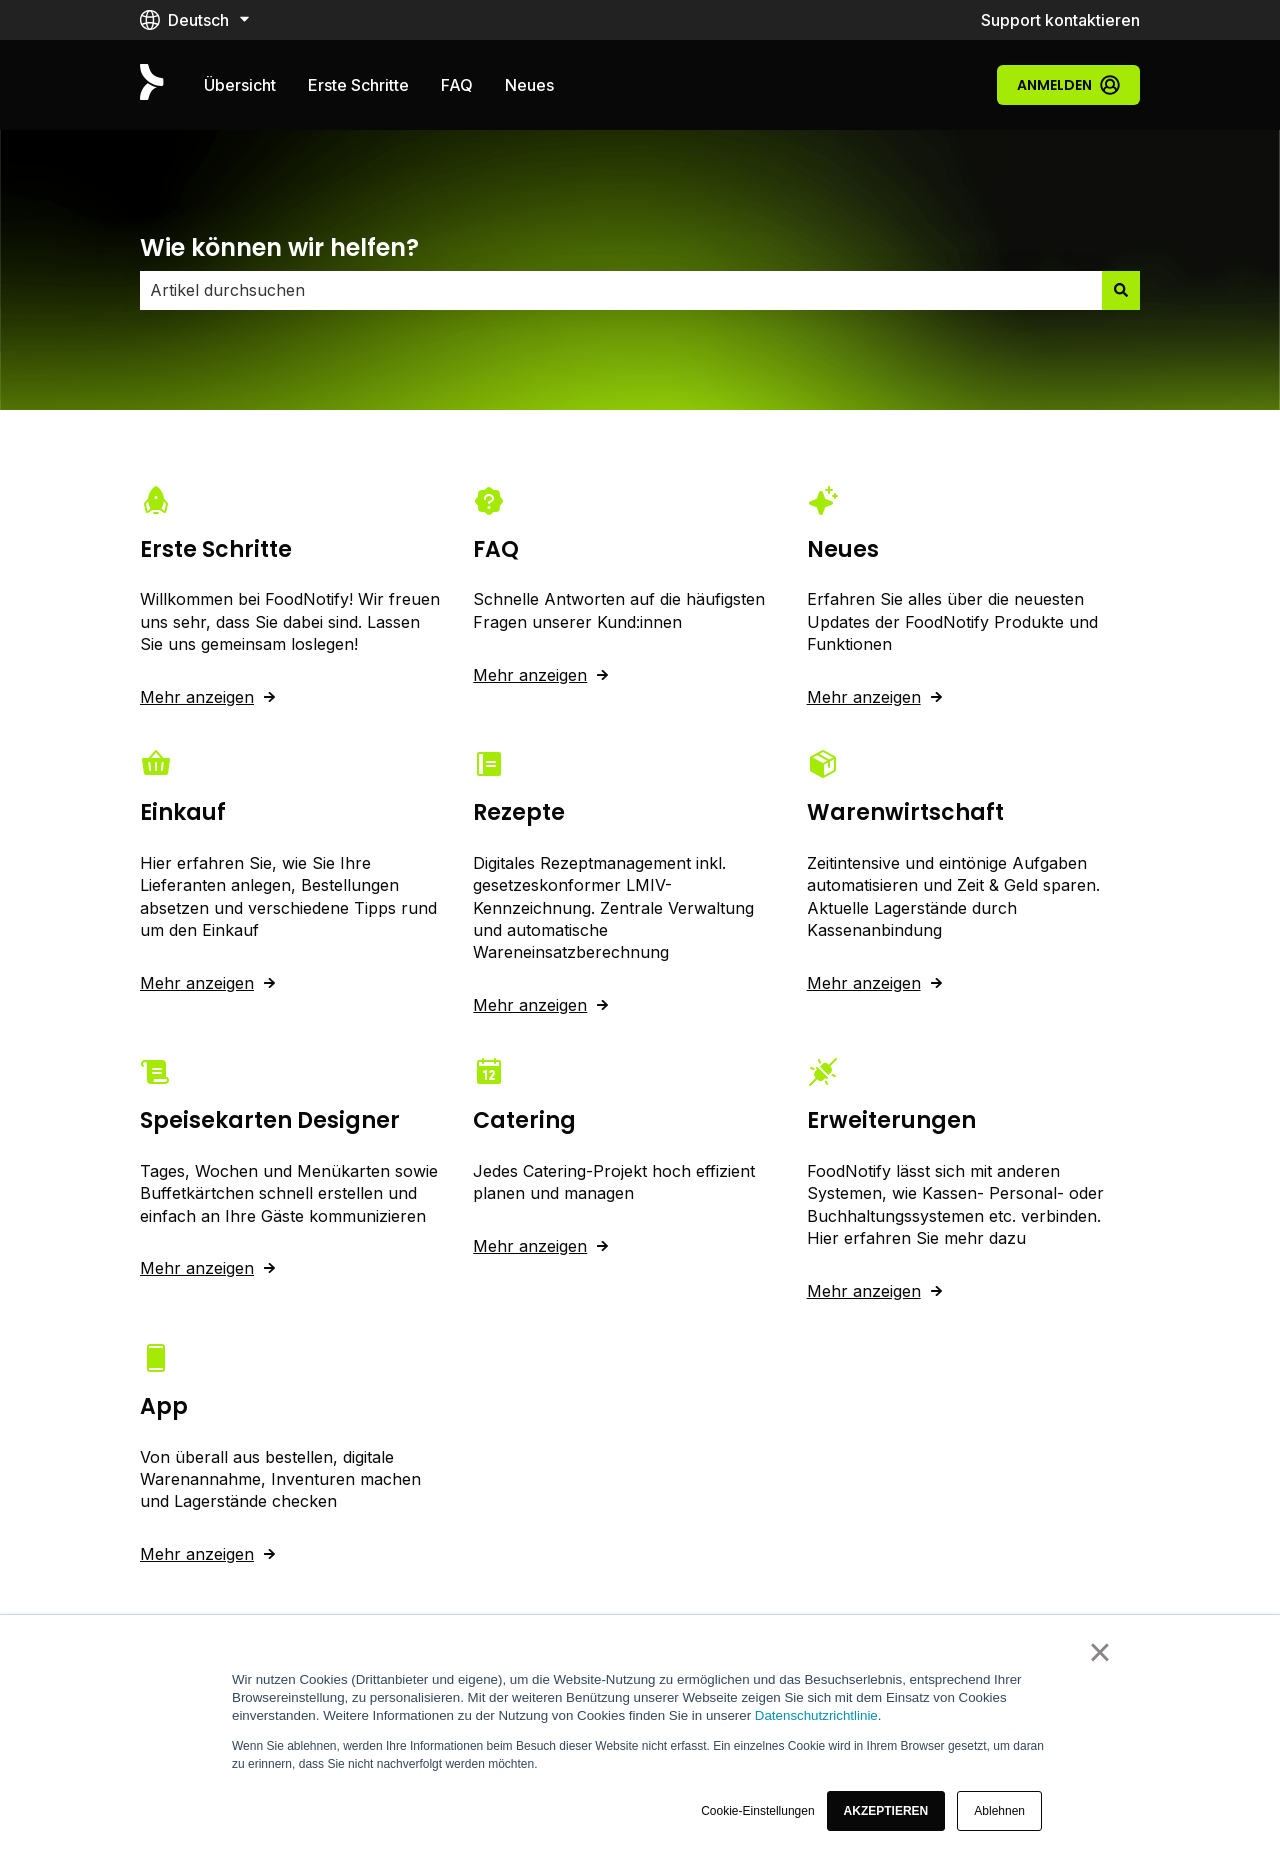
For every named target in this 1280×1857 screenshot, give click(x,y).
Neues (529, 85)
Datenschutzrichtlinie (816, 1715)
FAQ (457, 85)
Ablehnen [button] (999, 1811)
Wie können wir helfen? (279, 247)
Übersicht (240, 85)
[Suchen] (1121, 290)
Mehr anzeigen (197, 697)
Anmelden (1068, 85)
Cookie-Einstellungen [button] (757, 1811)
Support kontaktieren (1060, 20)
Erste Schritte (358, 85)
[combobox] (621, 290)
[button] (886, 1811)
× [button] (1099, 1652)
